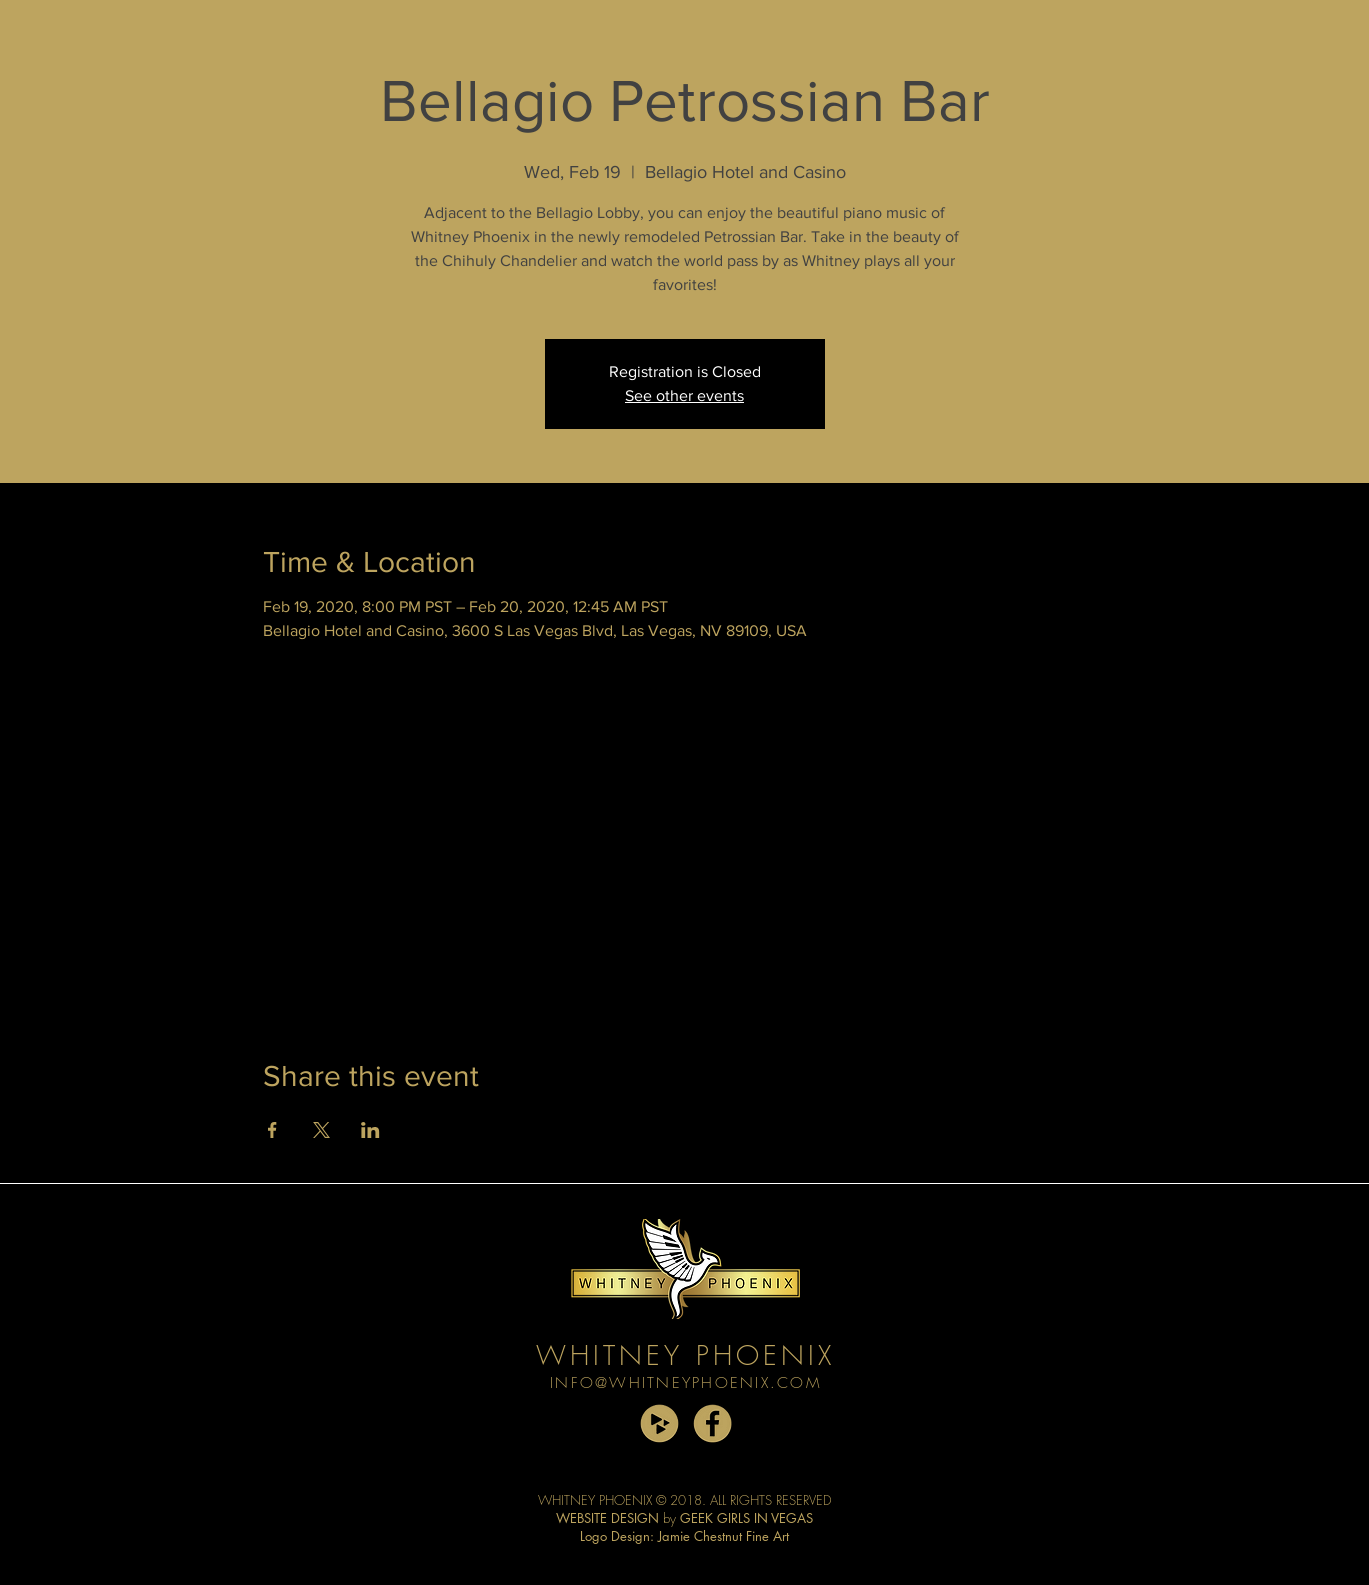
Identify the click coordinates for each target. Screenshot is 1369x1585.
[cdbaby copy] (659, 1423)
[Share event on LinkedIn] (370, 1130)
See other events (684, 395)
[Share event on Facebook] (272, 1130)
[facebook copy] (712, 1423)
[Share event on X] (321, 1130)
